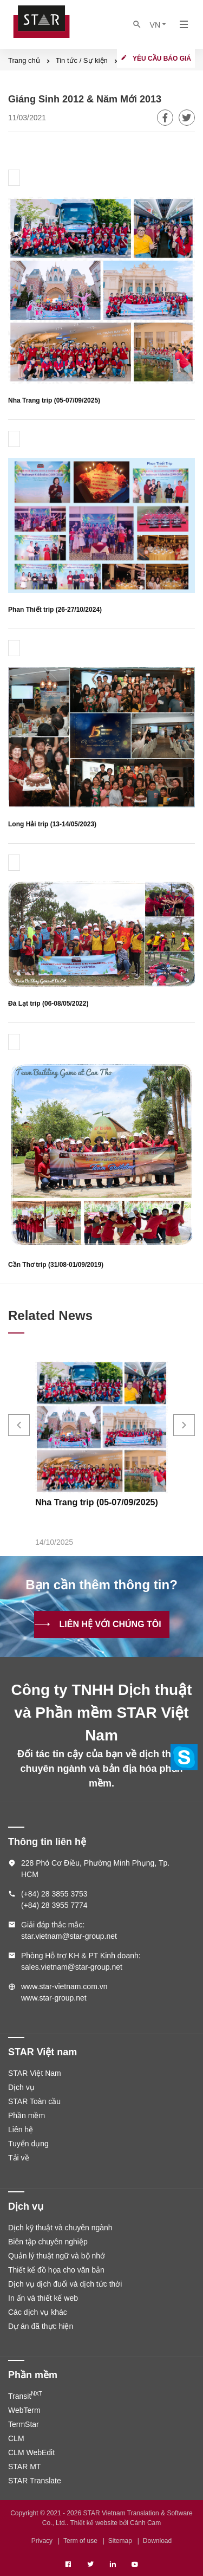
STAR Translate (34, 2480)
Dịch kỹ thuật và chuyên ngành (60, 2227)
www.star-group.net (54, 1998)
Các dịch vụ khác (37, 2312)
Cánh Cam (145, 2523)
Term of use (80, 2541)
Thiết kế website (93, 2523)
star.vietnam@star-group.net (69, 1936)
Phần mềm (26, 2115)
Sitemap (120, 2541)
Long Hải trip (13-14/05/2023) (52, 824)
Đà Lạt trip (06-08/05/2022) (48, 1003)
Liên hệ (20, 2129)
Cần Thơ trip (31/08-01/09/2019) (55, 1264)
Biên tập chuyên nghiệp (48, 2241)
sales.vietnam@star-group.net (71, 1967)
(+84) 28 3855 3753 (54, 1893)
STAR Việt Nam (34, 2073)
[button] (19, 1425)
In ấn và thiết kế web (43, 2298)
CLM (16, 2438)
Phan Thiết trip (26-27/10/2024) (55, 609)
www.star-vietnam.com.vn (64, 1986)
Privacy (42, 2541)
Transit (25, 2396)
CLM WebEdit (31, 2452)
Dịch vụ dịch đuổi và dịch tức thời (65, 2284)
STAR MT (24, 2466)
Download (157, 2541)
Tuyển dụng (28, 2143)
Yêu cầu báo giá (162, 58)
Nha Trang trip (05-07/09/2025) (54, 400)
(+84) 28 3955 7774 (54, 1905)
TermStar (23, 2424)
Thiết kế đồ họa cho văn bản (56, 2270)
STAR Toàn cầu (34, 2101)
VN (159, 24)
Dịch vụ (21, 2087)
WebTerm (24, 2410)
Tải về (18, 2157)
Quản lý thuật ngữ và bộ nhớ (56, 2255)
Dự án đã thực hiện (40, 2326)
